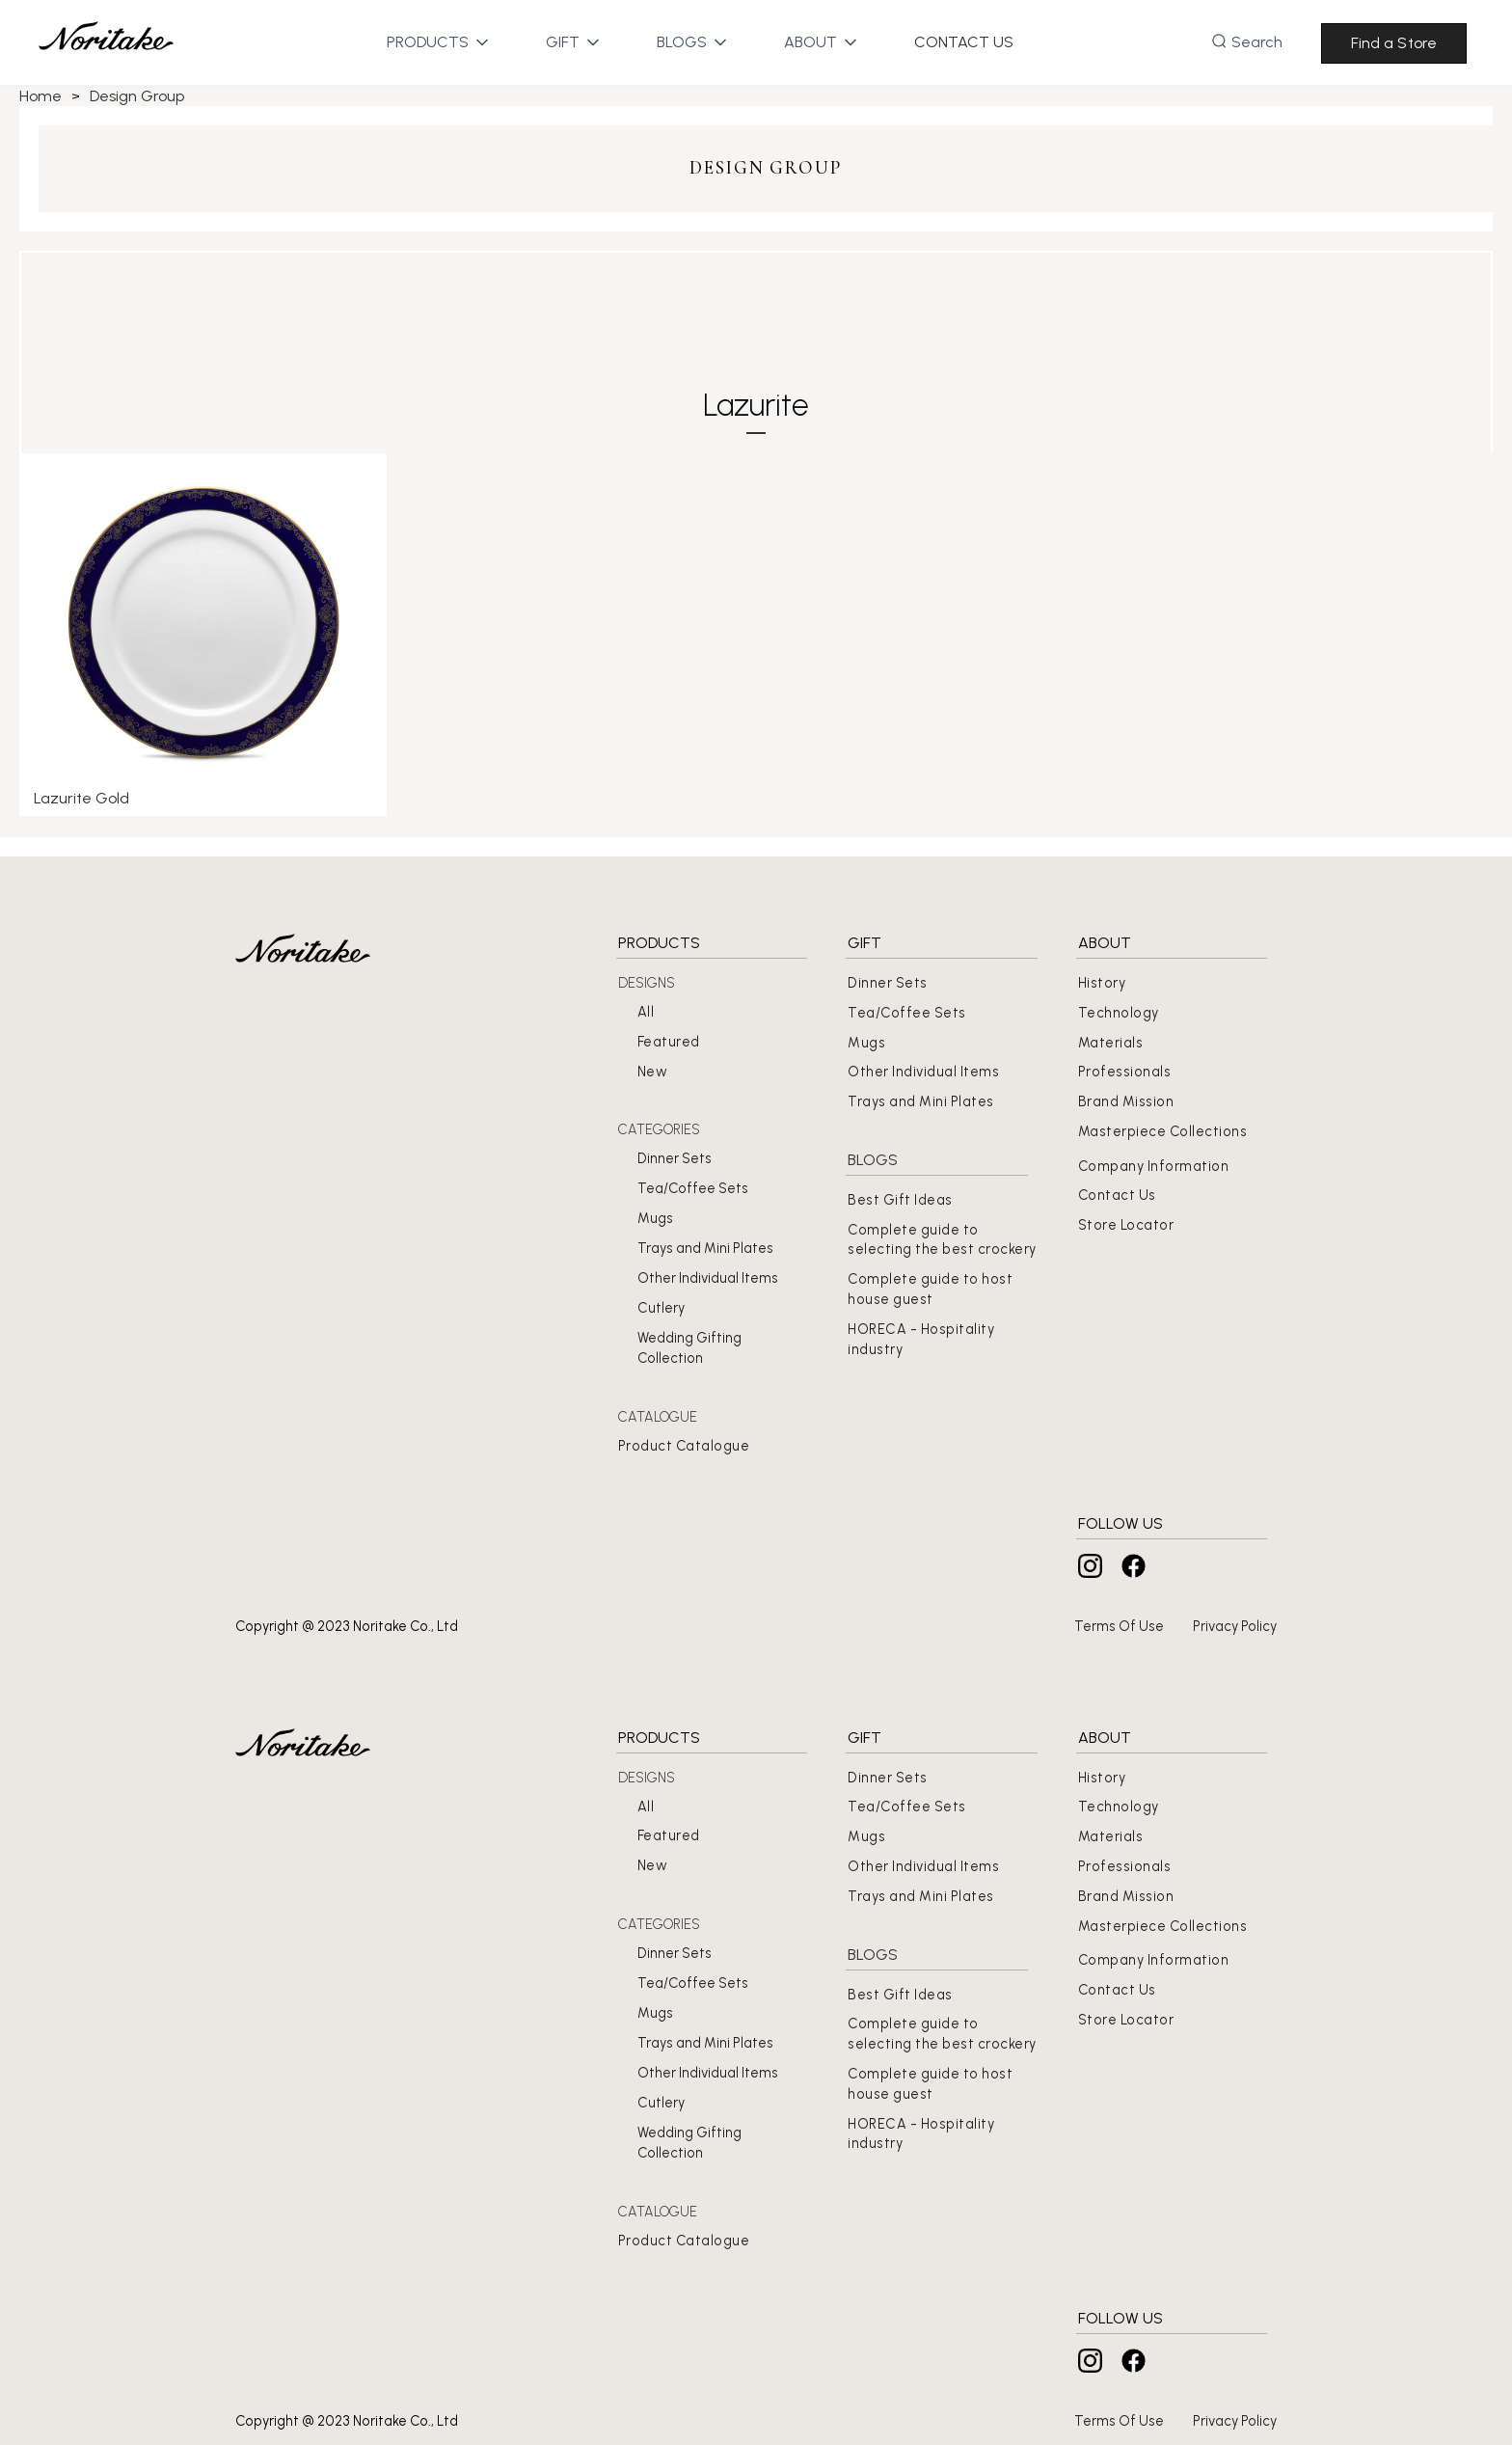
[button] (427, 42)
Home (40, 96)
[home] (106, 42)
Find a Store (1394, 43)
